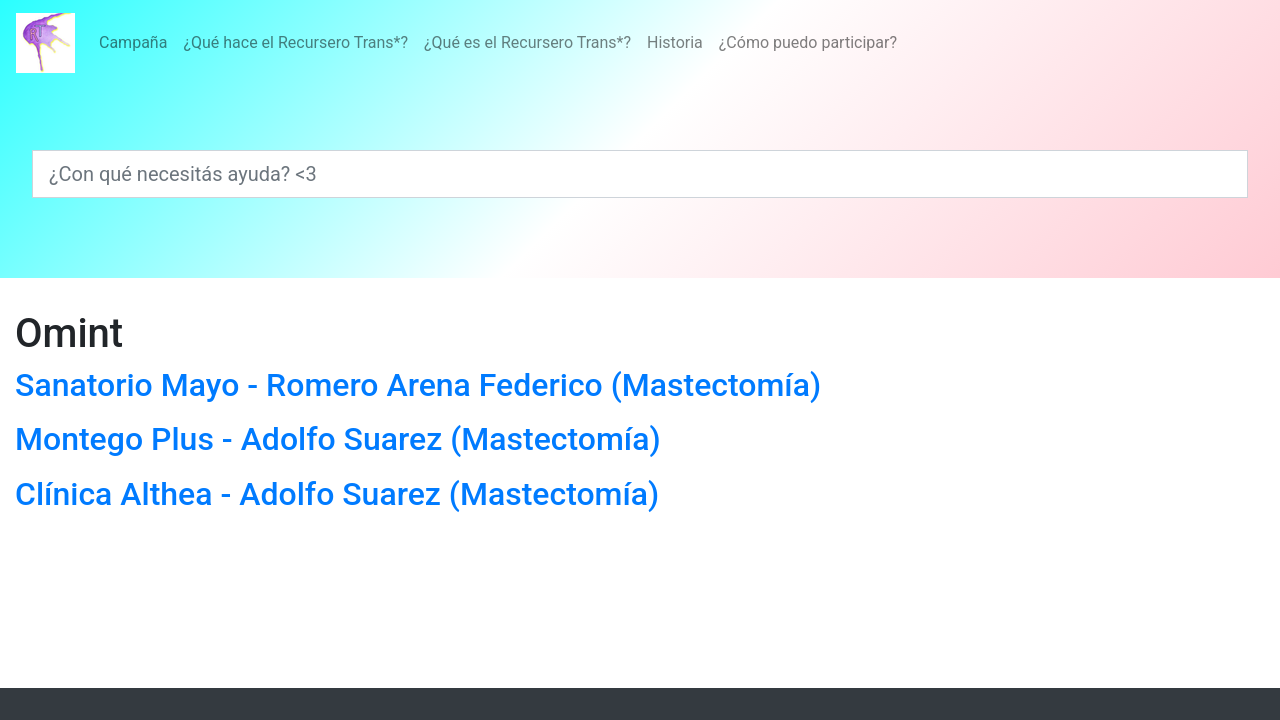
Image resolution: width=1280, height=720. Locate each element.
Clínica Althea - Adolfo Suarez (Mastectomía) (337, 494)
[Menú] (498, 43)
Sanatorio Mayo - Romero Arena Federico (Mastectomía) (418, 385)
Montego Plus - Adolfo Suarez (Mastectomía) (338, 439)
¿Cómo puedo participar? (808, 42)
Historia (675, 42)
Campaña (133, 42)
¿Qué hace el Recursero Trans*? (295, 42)
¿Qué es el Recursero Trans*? (527, 42)
